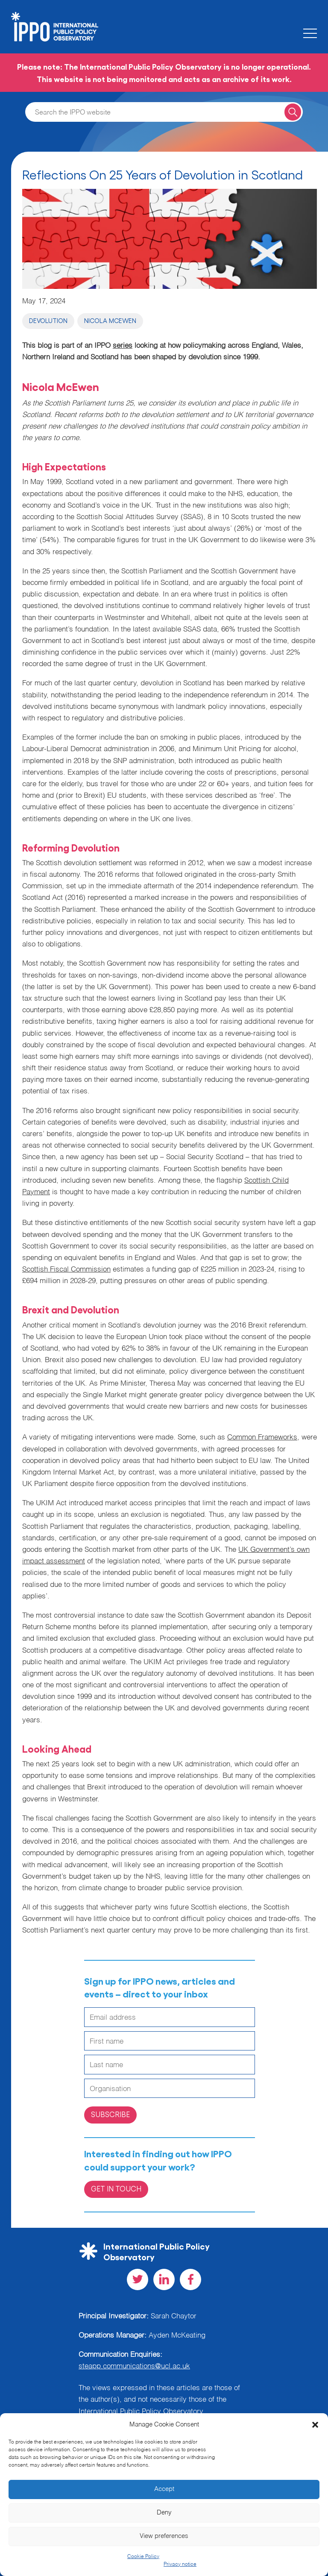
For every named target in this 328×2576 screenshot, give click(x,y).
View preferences (164, 2536)
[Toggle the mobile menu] (310, 33)
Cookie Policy (143, 2556)
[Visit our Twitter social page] (137, 2279)
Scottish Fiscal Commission (66, 1269)
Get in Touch (116, 2188)
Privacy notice (180, 2564)
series (122, 346)
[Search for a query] (292, 111)
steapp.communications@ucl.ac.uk (134, 2366)
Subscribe (110, 2114)
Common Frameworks (262, 1437)
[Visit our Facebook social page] (190, 2279)
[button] (315, 2424)
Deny (164, 2512)
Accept (164, 2489)
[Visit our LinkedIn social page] (164, 2279)
